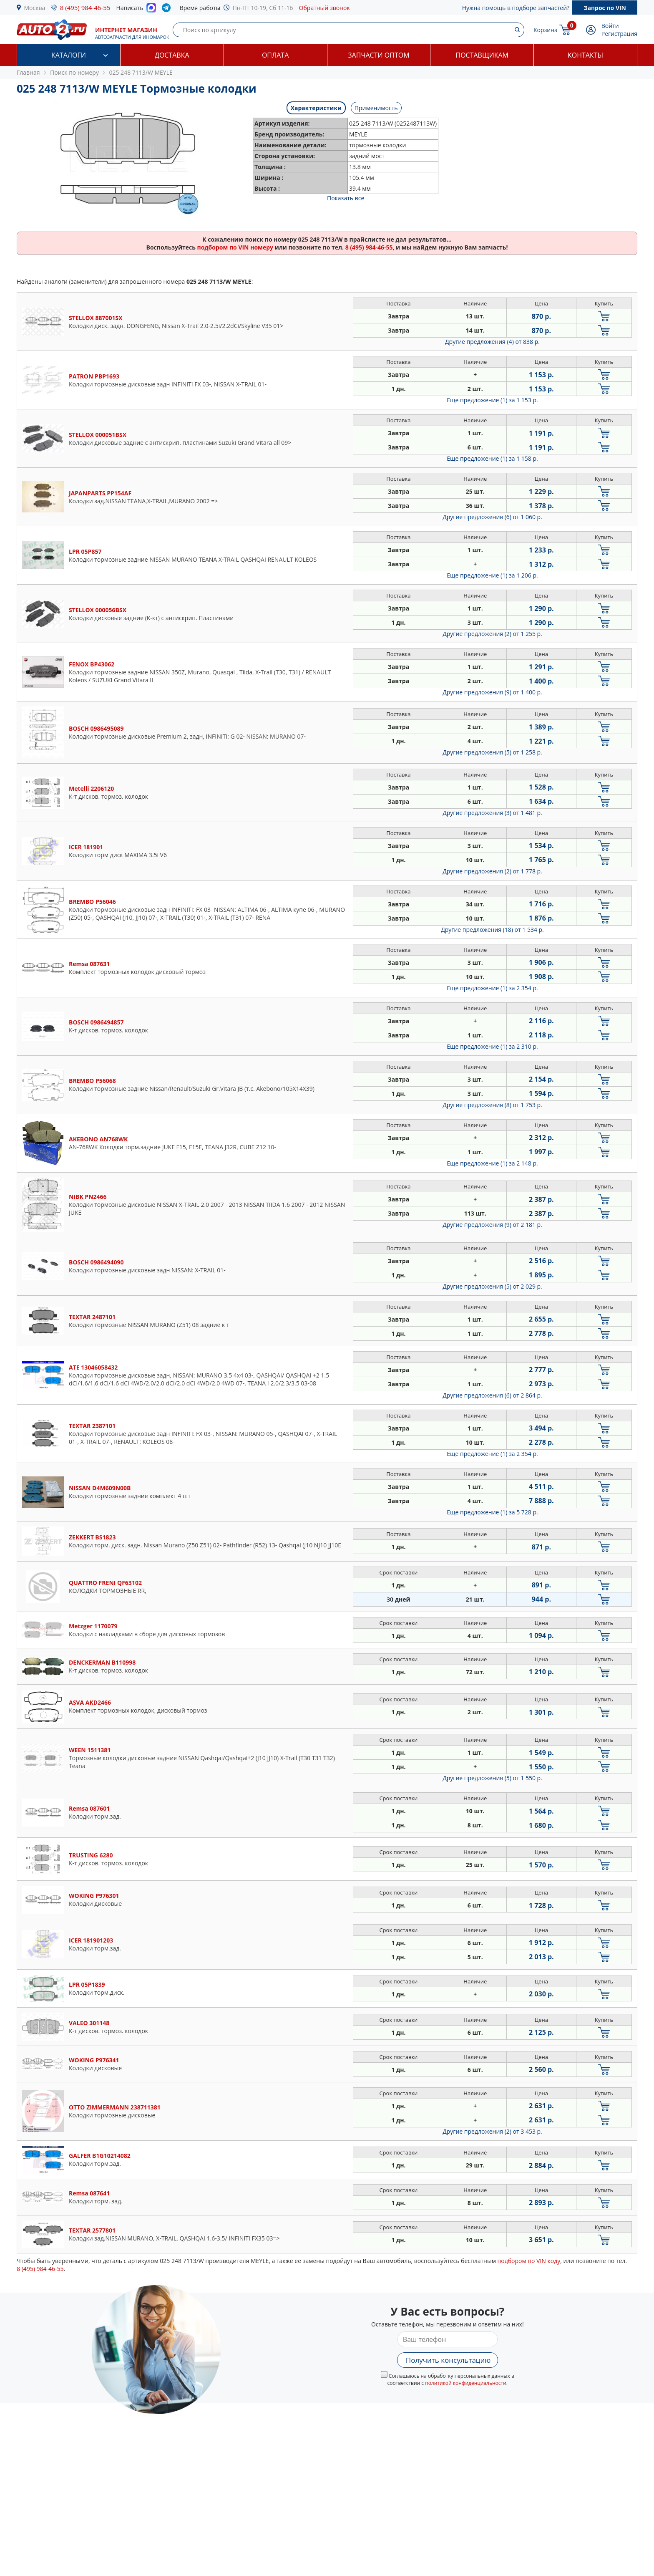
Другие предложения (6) (492, 517)
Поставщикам (482, 55)
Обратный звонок (324, 8)
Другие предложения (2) (492, 634)
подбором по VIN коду (529, 2261)
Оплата (275, 55)
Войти (610, 26)
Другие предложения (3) (492, 813)
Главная (28, 72)
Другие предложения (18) (492, 930)
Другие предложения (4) (492, 342)
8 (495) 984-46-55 (85, 7)
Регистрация (619, 34)
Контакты (585, 55)
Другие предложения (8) (492, 1105)
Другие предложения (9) (492, 692)
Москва (34, 8)
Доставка (172, 55)
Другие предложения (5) (492, 752)
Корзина (545, 30)
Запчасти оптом (378, 55)
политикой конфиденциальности (465, 2383)
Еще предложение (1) (492, 400)
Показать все (345, 198)
